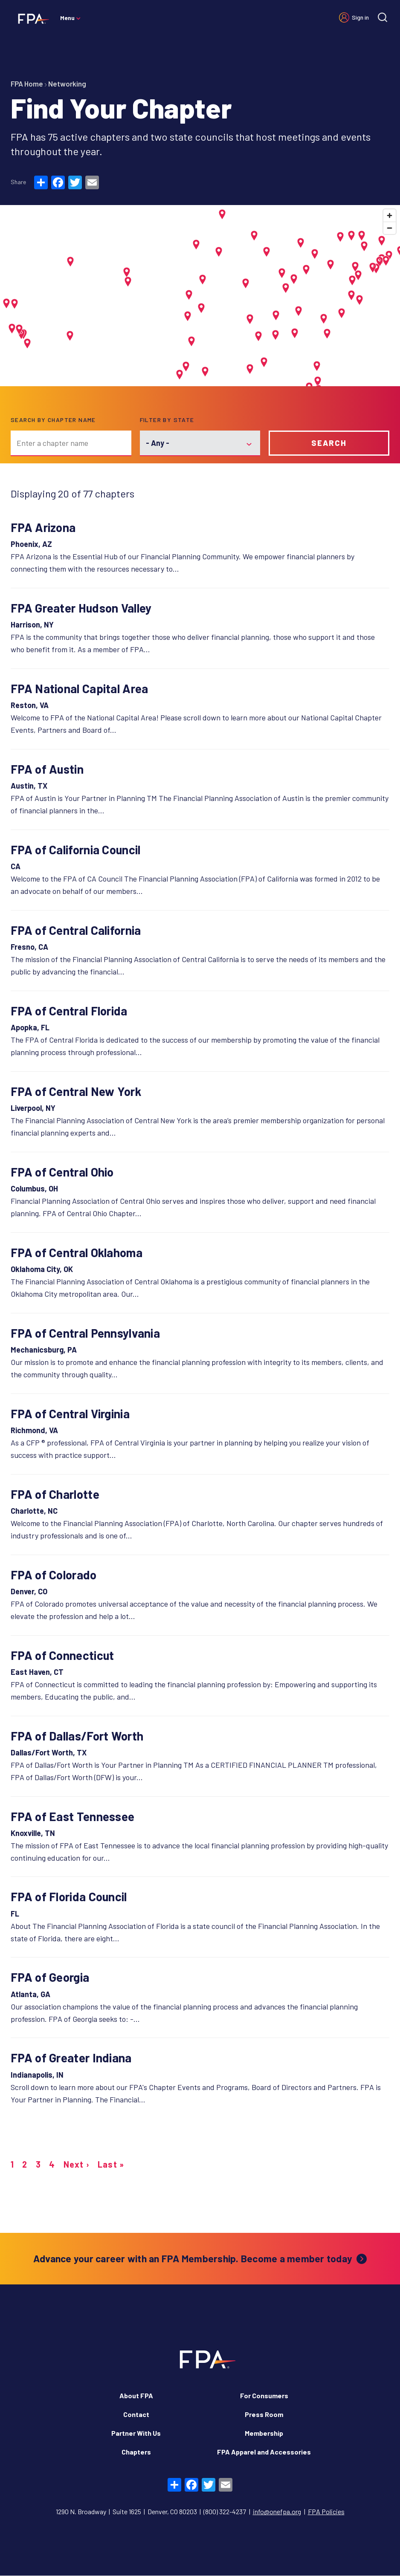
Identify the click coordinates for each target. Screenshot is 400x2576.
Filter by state (167, 419)
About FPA (136, 2395)
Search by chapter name (53, 419)
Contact (136, 2414)
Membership (264, 2433)
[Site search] (382, 17)
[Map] (200, 295)
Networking (67, 83)
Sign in (360, 17)
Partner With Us (136, 2433)
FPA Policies (326, 2511)
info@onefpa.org (277, 2511)
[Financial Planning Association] (31, 18)
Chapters (136, 2452)
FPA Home (27, 83)
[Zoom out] (389, 228)
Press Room (264, 2414)
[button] (70, 335)
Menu (67, 17)
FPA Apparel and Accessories (264, 2452)
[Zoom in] (389, 215)
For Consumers (264, 2395)
